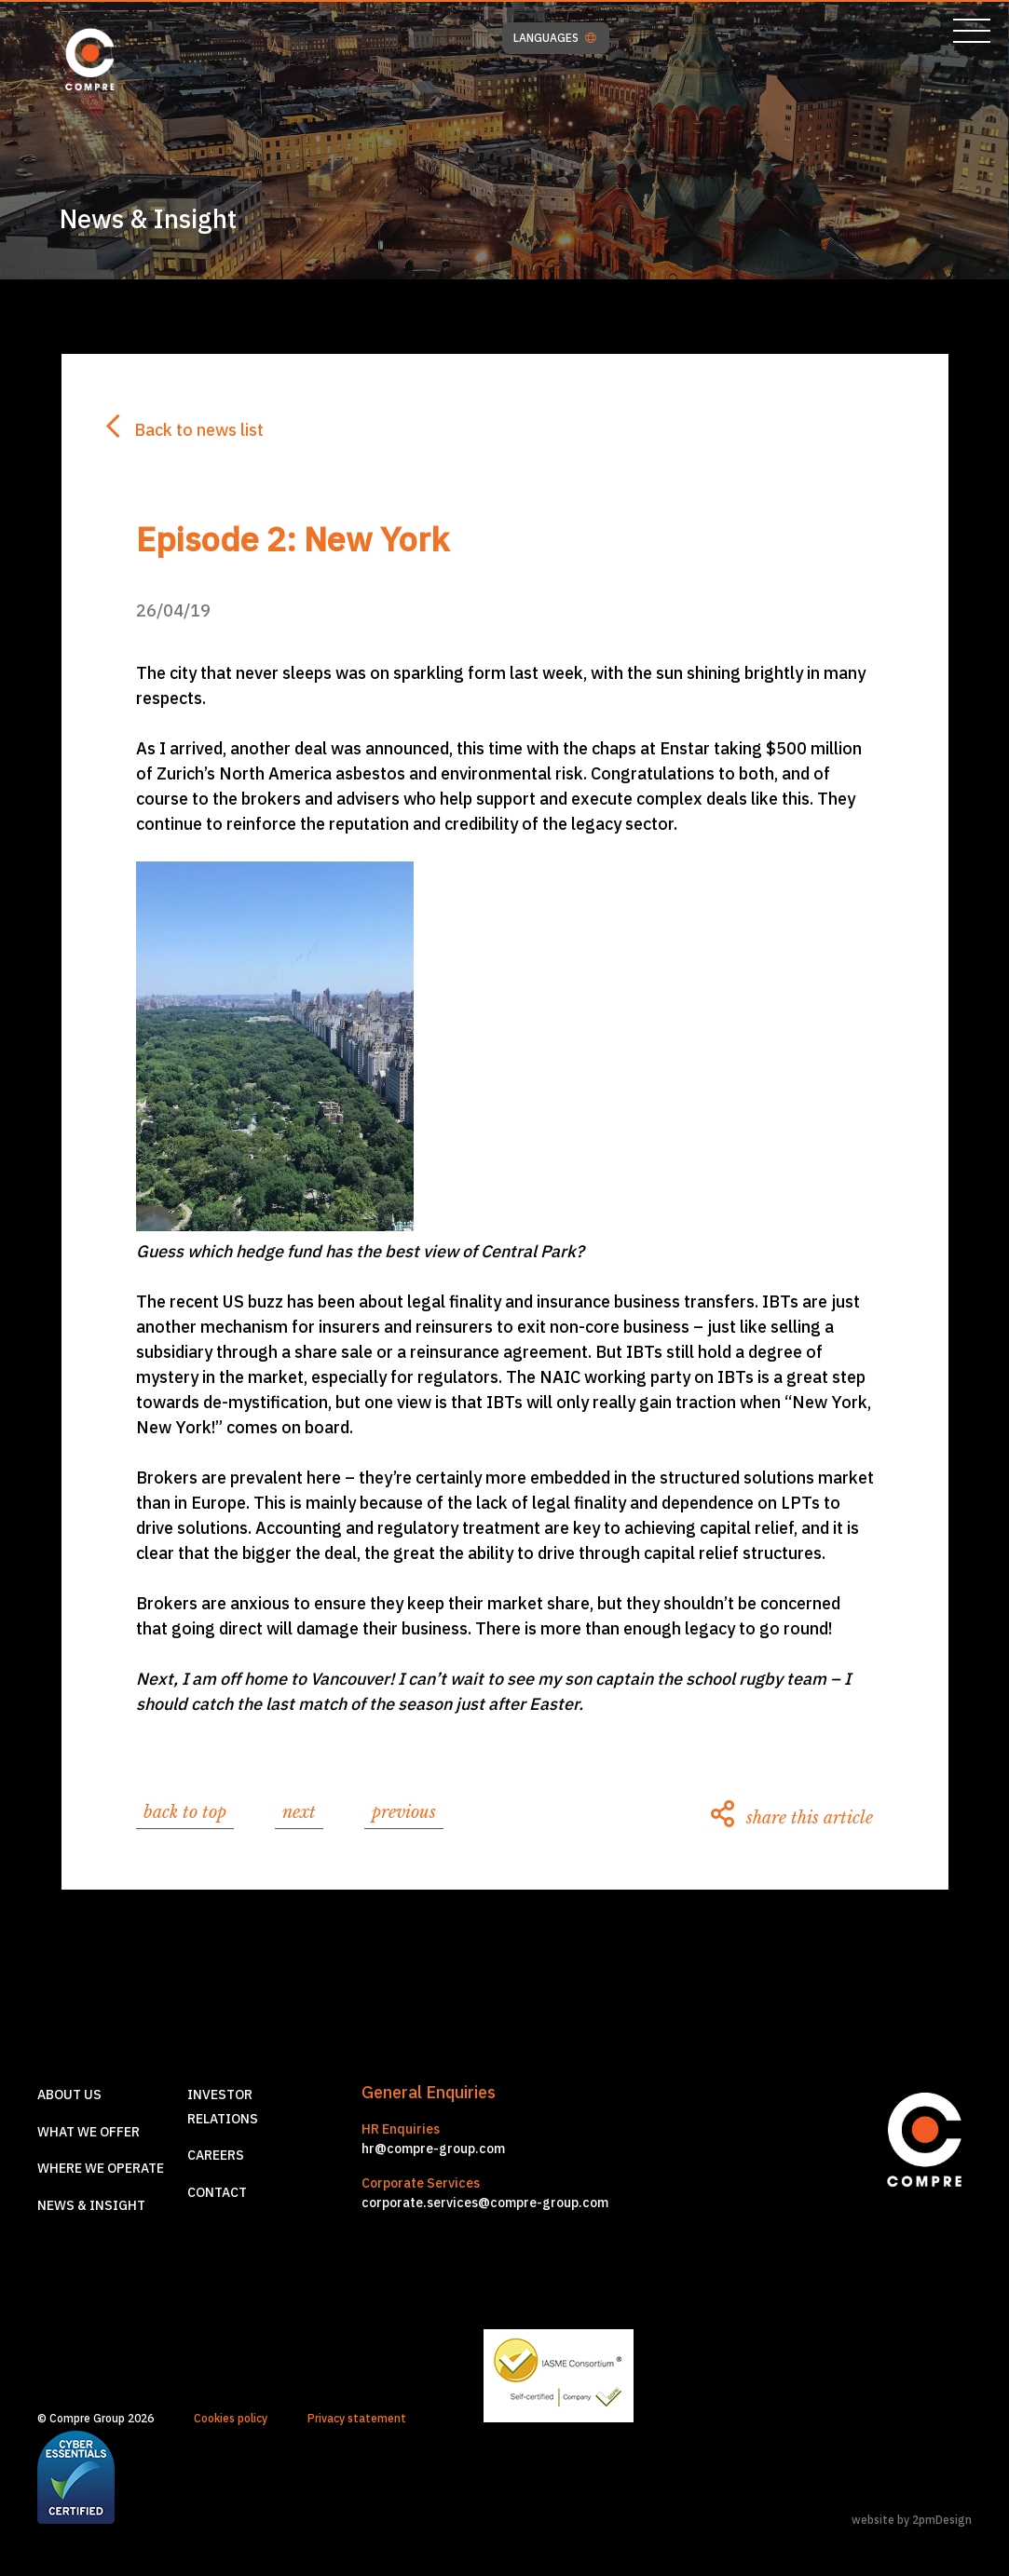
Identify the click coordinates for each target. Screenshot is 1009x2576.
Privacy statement (356, 2418)
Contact (217, 2192)
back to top (184, 1812)
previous (404, 1812)
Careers (215, 2155)
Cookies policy (230, 2418)
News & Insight (91, 2205)
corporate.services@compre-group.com (484, 2202)
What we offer (88, 2131)
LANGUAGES (554, 38)
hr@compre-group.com (433, 2148)
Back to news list (185, 430)
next (299, 1812)
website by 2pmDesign (912, 2520)
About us (69, 2094)
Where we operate (100, 2168)
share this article (792, 1818)
